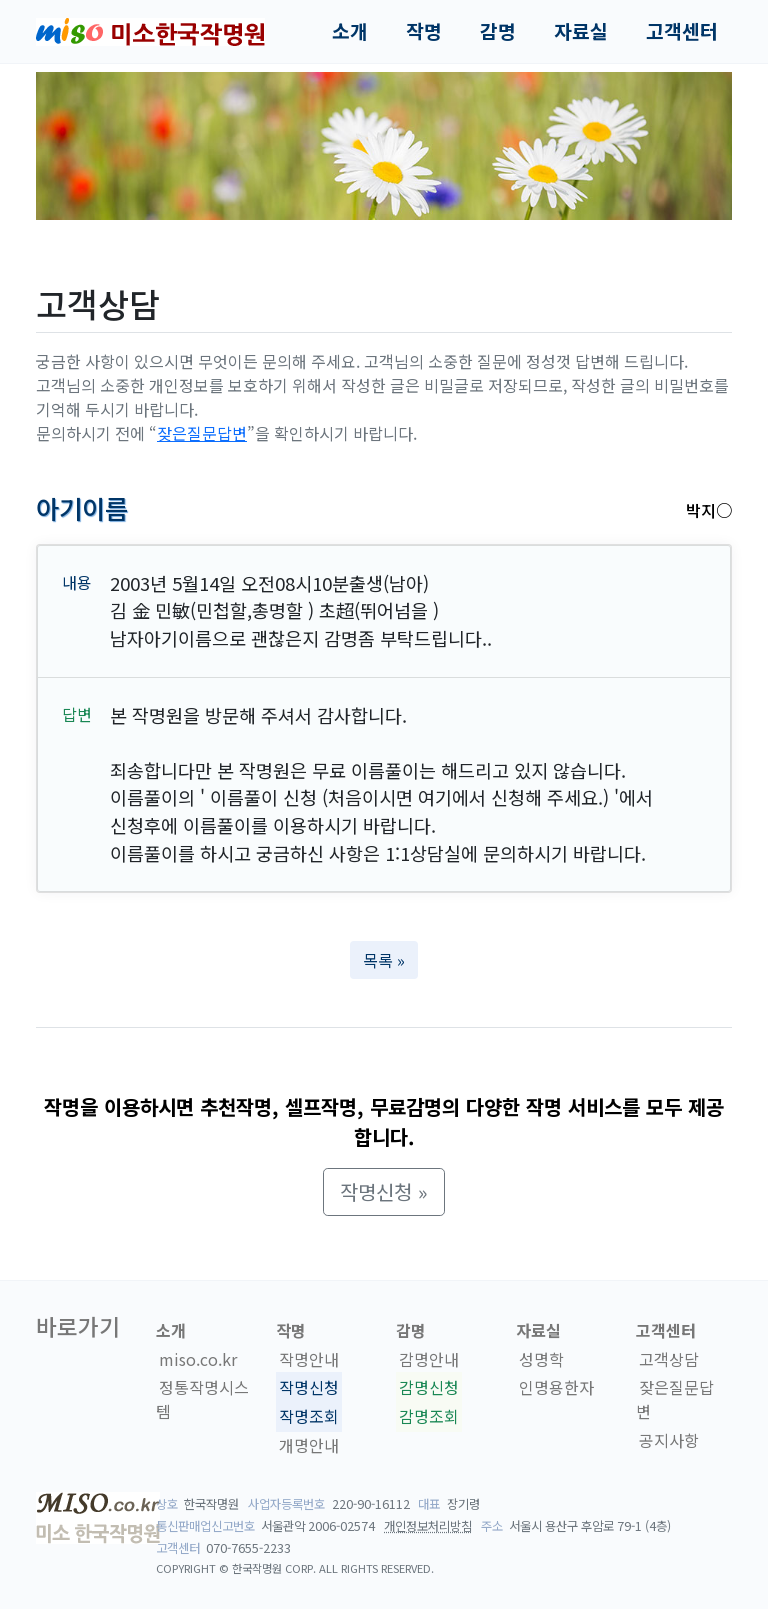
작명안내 (309, 1359)
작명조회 (309, 1416)
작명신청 (309, 1388)
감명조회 (429, 1416)
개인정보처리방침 (428, 1526)
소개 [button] (350, 31)
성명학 (541, 1359)
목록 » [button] (384, 960)
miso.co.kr (198, 1359)
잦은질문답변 (202, 433)
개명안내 (309, 1445)
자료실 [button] (581, 31)
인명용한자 (556, 1388)
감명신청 (429, 1388)
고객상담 (669, 1359)
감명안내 (429, 1359)
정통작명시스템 (202, 1400)
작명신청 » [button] (384, 1191)
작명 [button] (424, 31)
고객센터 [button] (682, 31)
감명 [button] (498, 31)
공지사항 (669, 1440)
